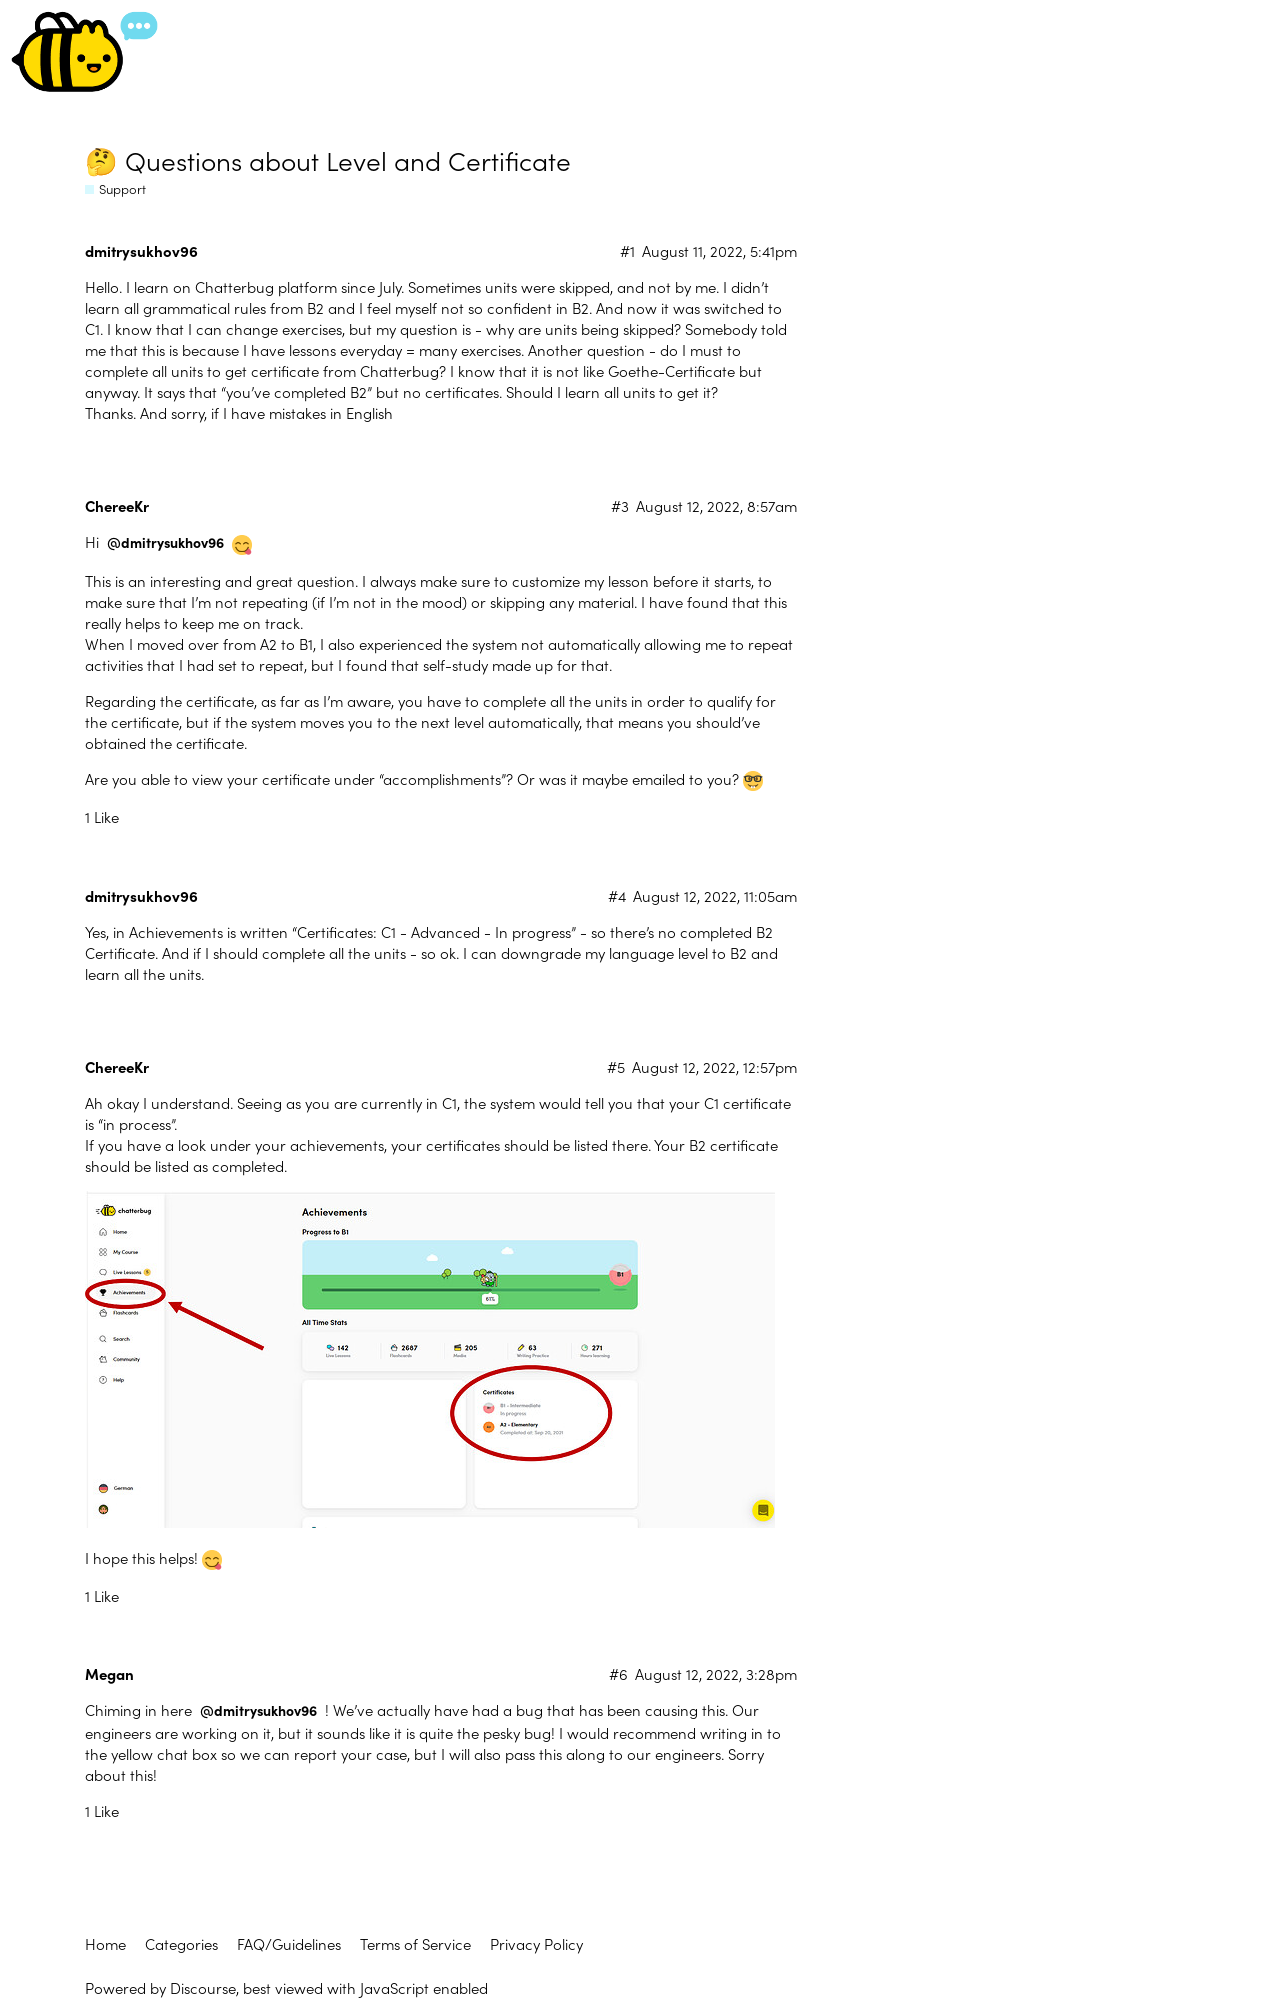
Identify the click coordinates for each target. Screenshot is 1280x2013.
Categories (181, 1943)
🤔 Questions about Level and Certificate (328, 159)
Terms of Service (415, 1943)
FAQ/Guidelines (289, 1943)
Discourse (203, 1987)
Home (105, 1943)
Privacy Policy (536, 1943)
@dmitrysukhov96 (165, 542)
